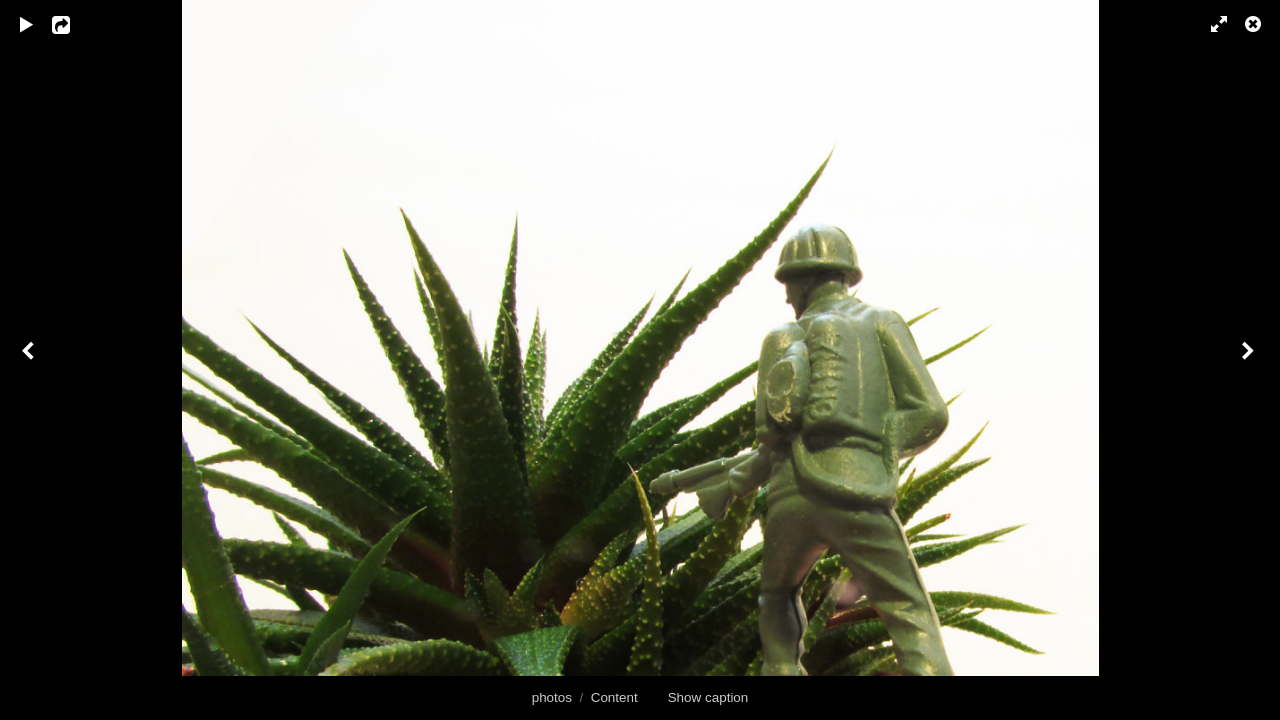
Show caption (708, 697)
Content (614, 697)
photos (552, 697)
